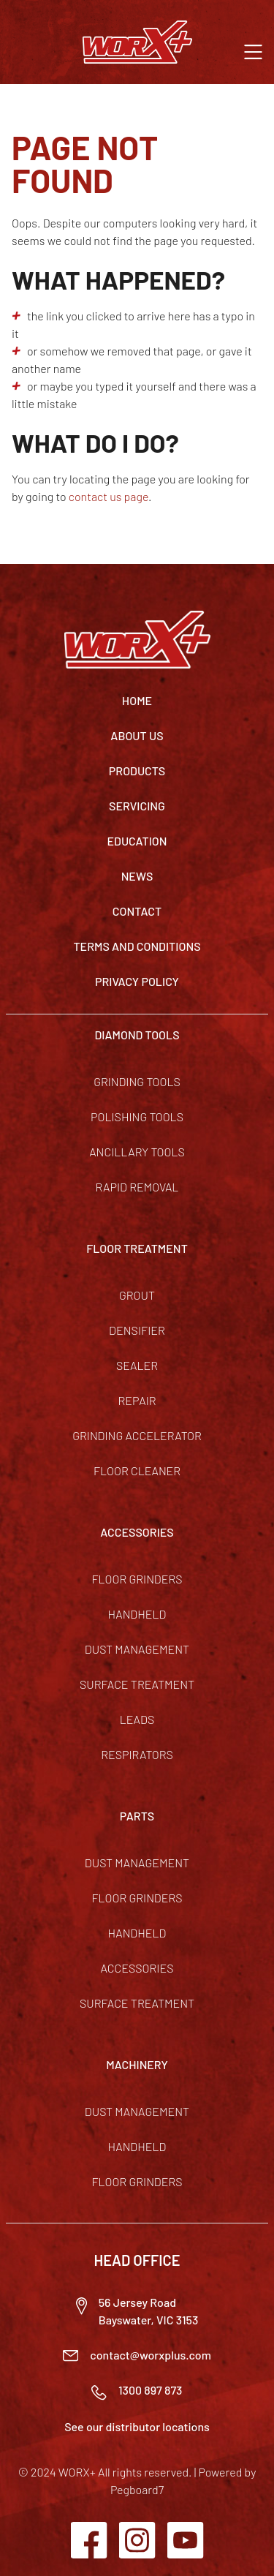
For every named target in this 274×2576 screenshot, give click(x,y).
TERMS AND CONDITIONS (136, 946)
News (137, 876)
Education (137, 841)
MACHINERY (137, 2064)
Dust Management (137, 1649)
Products (137, 770)
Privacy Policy (137, 981)
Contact (137, 911)
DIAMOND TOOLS (136, 1035)
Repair (137, 1400)
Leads (137, 1719)
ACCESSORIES (137, 1532)
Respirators (137, 1754)
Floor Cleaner (137, 1470)
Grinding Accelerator (137, 1435)
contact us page (108, 496)
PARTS (137, 1816)
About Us (136, 735)
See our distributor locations (137, 2426)
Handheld (137, 1614)
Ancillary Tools (137, 1152)
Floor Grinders (136, 1579)
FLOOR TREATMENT (137, 1248)
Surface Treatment (137, 1684)
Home (137, 700)
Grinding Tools (137, 1081)
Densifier (137, 1330)
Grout (137, 1295)
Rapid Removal (137, 1187)
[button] (253, 50)
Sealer (137, 1365)
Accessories (136, 1968)
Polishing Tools (137, 1116)
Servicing (137, 806)
